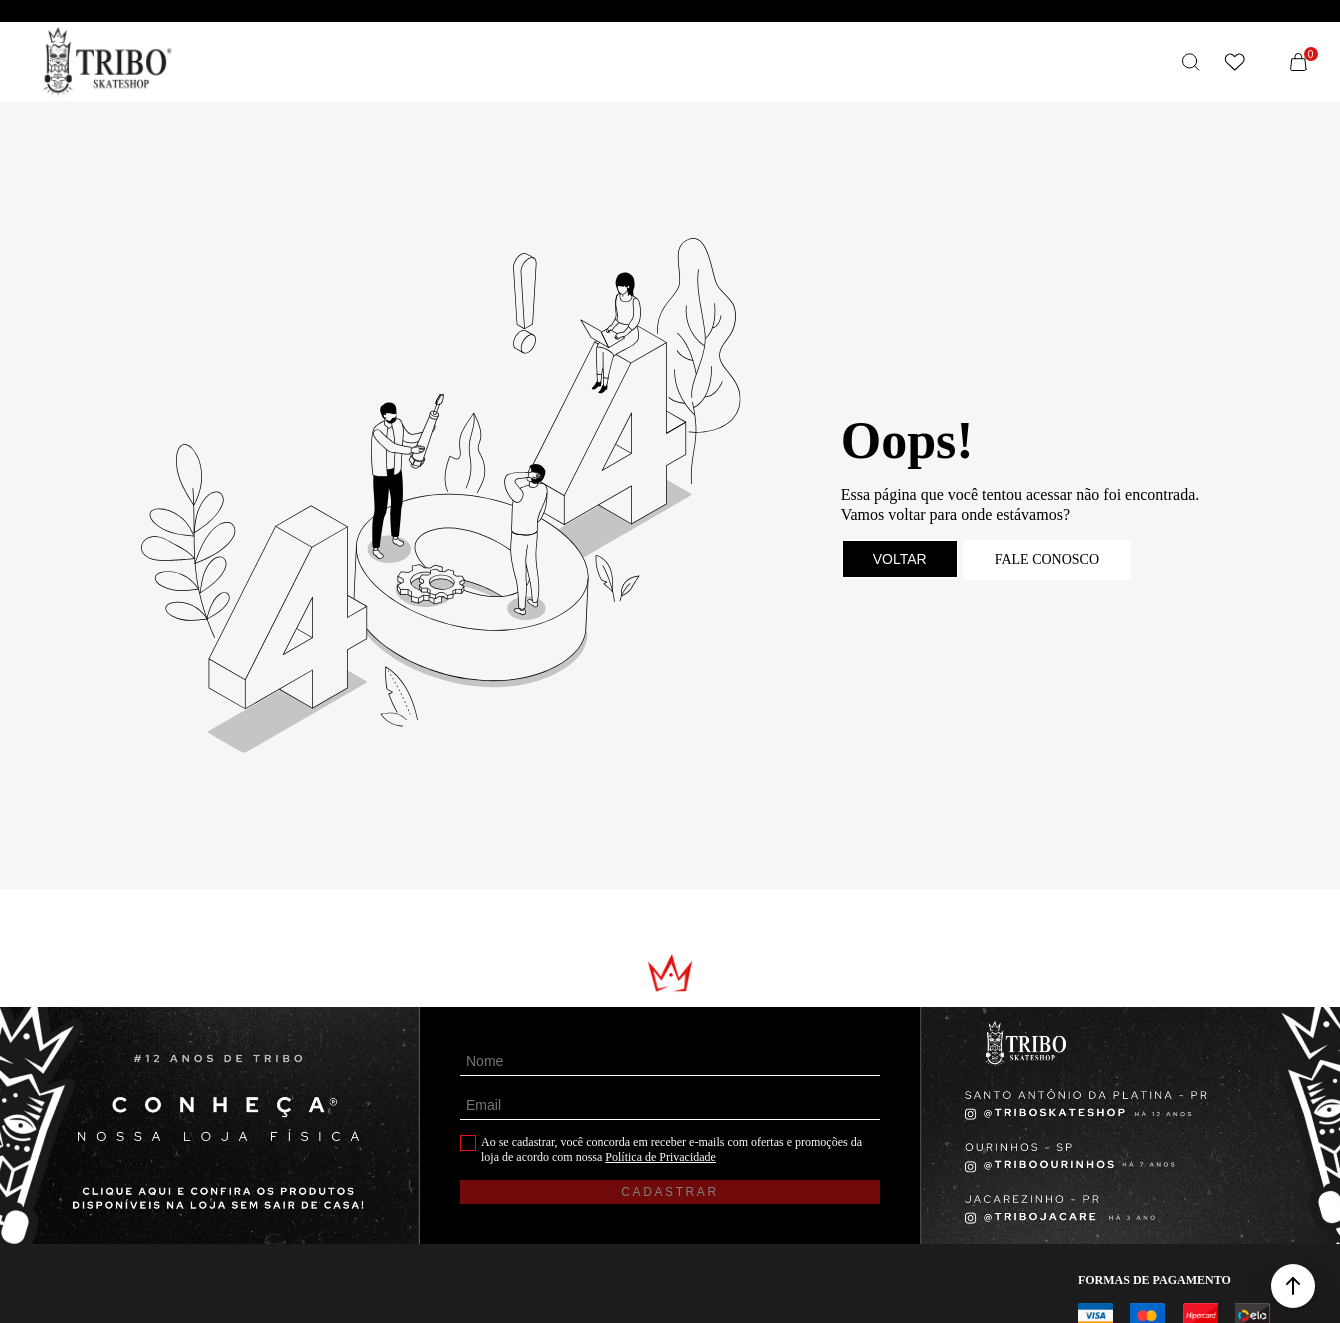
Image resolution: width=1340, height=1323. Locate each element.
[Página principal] (107, 62)
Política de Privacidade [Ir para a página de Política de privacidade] (660, 1157)
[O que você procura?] (1191, 62)
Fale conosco (1047, 559)
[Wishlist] (1235, 62)
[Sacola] (1299, 62)
